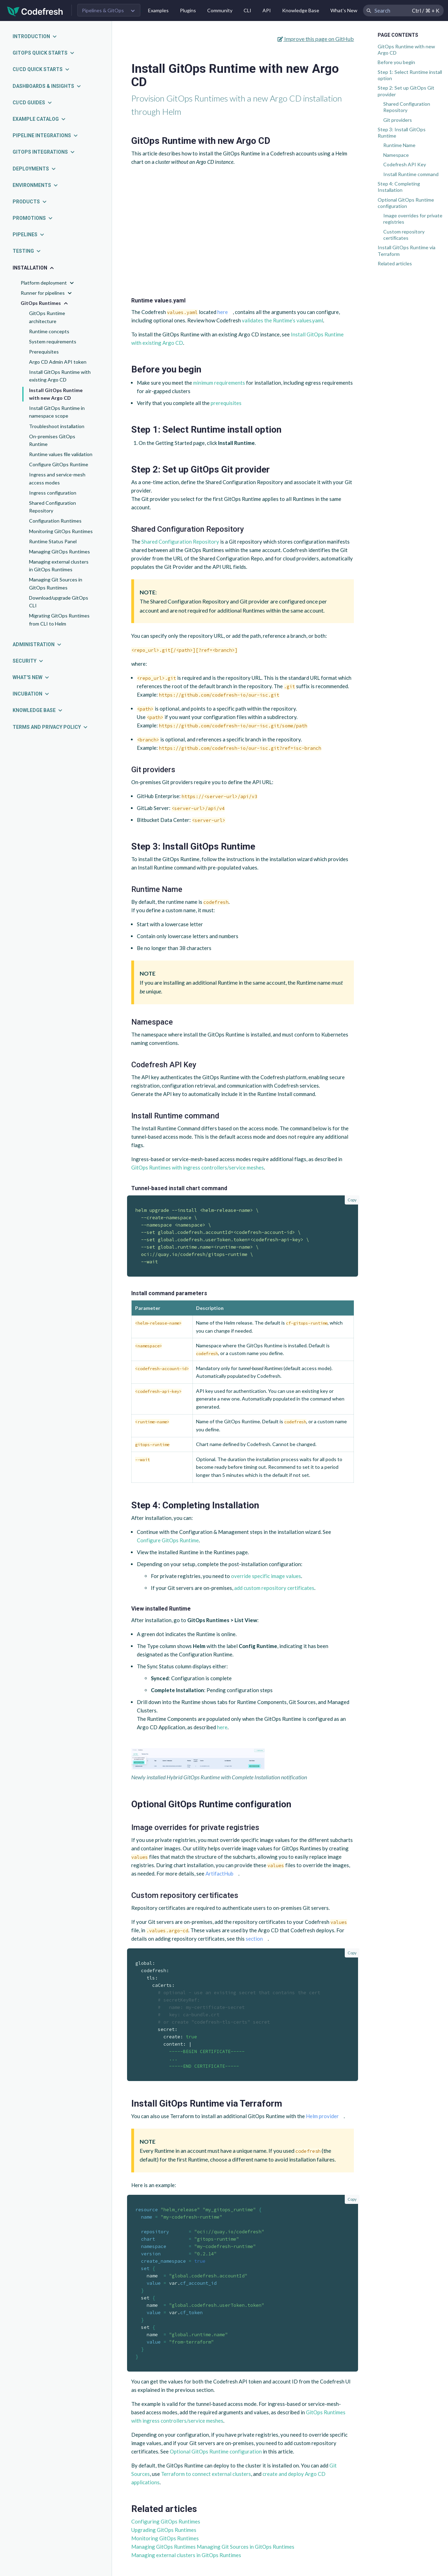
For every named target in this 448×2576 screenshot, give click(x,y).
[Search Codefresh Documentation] (403, 10)
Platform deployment (48, 283)
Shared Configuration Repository (52, 507)
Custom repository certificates (404, 235)
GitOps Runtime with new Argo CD (406, 49)
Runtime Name (399, 145)
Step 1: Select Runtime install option (410, 75)
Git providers (397, 120)
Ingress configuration (52, 493)
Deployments (34, 169)
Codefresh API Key (404, 164)
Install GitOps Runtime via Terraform (406, 250)
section (254, 1938)
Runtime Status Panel (53, 541)
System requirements (52, 341)
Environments (35, 185)
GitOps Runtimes (45, 303)
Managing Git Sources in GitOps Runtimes (55, 583)
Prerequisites (44, 352)
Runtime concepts (49, 331)
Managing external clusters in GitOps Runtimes (59, 565)
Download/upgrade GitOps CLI (58, 601)
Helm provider (322, 2116)
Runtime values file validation (60, 454)
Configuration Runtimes (55, 521)
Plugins (188, 10)
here (222, 312)
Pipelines (29, 234)
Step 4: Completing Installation (399, 187)
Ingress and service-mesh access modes (57, 478)
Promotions (33, 218)
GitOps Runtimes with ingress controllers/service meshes (197, 1167)
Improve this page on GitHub (316, 38)
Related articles (395, 263)
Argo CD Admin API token (57, 362)
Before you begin (396, 62)
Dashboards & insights (47, 86)
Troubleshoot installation (56, 426)
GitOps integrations (44, 152)
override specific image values (266, 1576)
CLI (247, 10)
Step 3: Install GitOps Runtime (402, 132)
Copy (352, 1200)
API (266, 10)
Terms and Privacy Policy (50, 727)
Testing (27, 251)
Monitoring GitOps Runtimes (61, 531)
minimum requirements (219, 382)
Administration (37, 644)
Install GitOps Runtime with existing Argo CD (60, 376)
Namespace (396, 155)
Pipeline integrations (45, 135)
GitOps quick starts (44, 53)
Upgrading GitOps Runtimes (163, 2530)
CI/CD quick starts (41, 69)
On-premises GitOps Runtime (52, 440)
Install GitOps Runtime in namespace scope (57, 412)
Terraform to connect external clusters (206, 2474)
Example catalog (39, 119)
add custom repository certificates (274, 1588)
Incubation (31, 694)
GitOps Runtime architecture (47, 317)
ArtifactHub (219, 1873)
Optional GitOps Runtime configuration (406, 203)
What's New (343, 10)
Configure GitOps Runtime (58, 464)
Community (219, 10)
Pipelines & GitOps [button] (103, 10)
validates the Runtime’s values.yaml (282, 320)
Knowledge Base (300, 10)
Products (30, 201)
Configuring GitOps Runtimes (165, 2521)
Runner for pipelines (47, 293)
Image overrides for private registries (412, 218)
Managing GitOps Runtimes (59, 551)
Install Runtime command (411, 174)
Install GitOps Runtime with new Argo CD (56, 394)
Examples (158, 10)
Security (28, 661)
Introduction (35, 36)
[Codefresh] (35, 10)
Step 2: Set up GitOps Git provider (406, 91)
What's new (31, 677)
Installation (34, 268)
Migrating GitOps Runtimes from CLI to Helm (59, 619)
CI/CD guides (32, 102)
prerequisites (226, 403)
